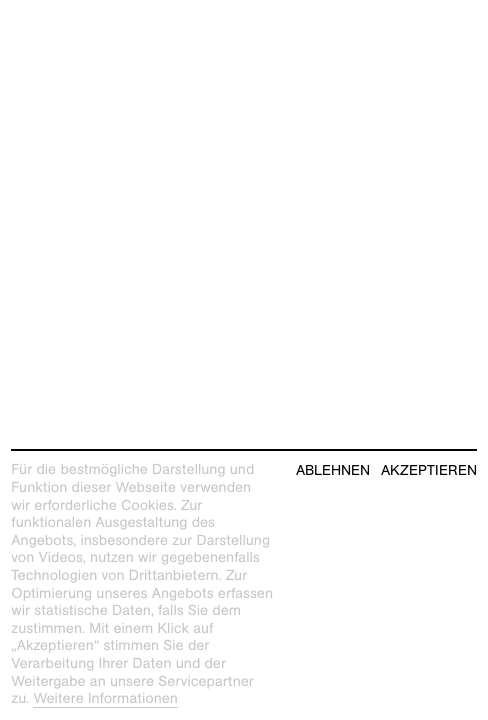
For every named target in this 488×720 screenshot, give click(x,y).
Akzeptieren (429, 470)
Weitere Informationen (105, 699)
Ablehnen (333, 470)
